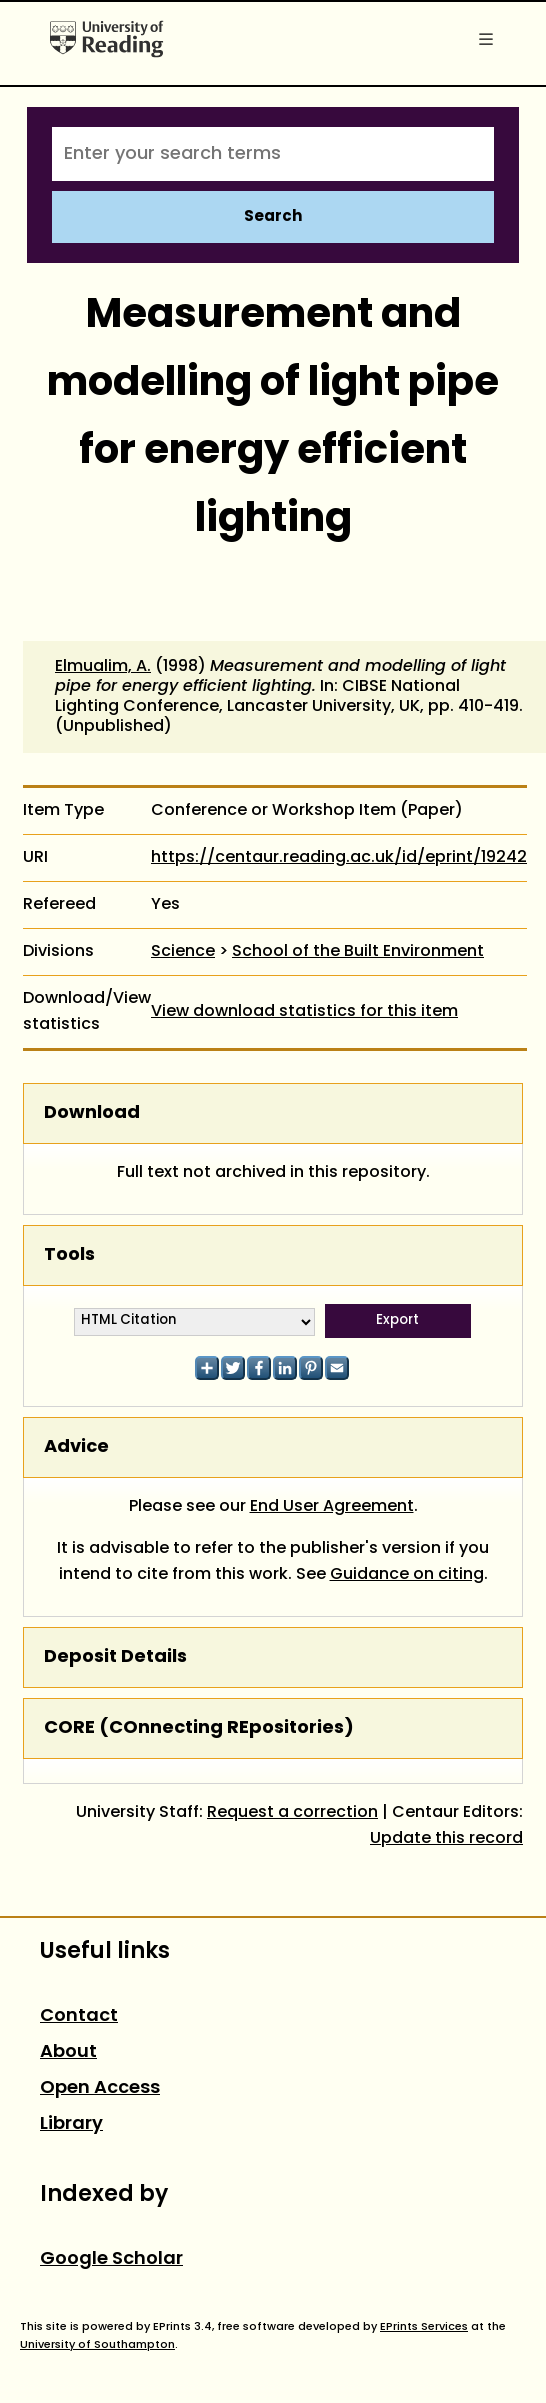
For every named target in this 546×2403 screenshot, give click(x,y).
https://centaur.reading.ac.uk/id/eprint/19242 (339, 858)
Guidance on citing (407, 1575)
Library (71, 2124)
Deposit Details (115, 1657)
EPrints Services (424, 2327)
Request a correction (292, 1813)
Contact (79, 2016)
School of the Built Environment (358, 952)
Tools (69, 1255)
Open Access (100, 2088)
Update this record (446, 1839)
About (68, 2052)
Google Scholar (111, 2259)
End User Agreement (332, 1507)
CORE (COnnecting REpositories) (199, 1728)
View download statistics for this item (304, 1012)
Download (92, 1113)
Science (183, 952)
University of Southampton (97, 2345)
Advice (76, 1447)
